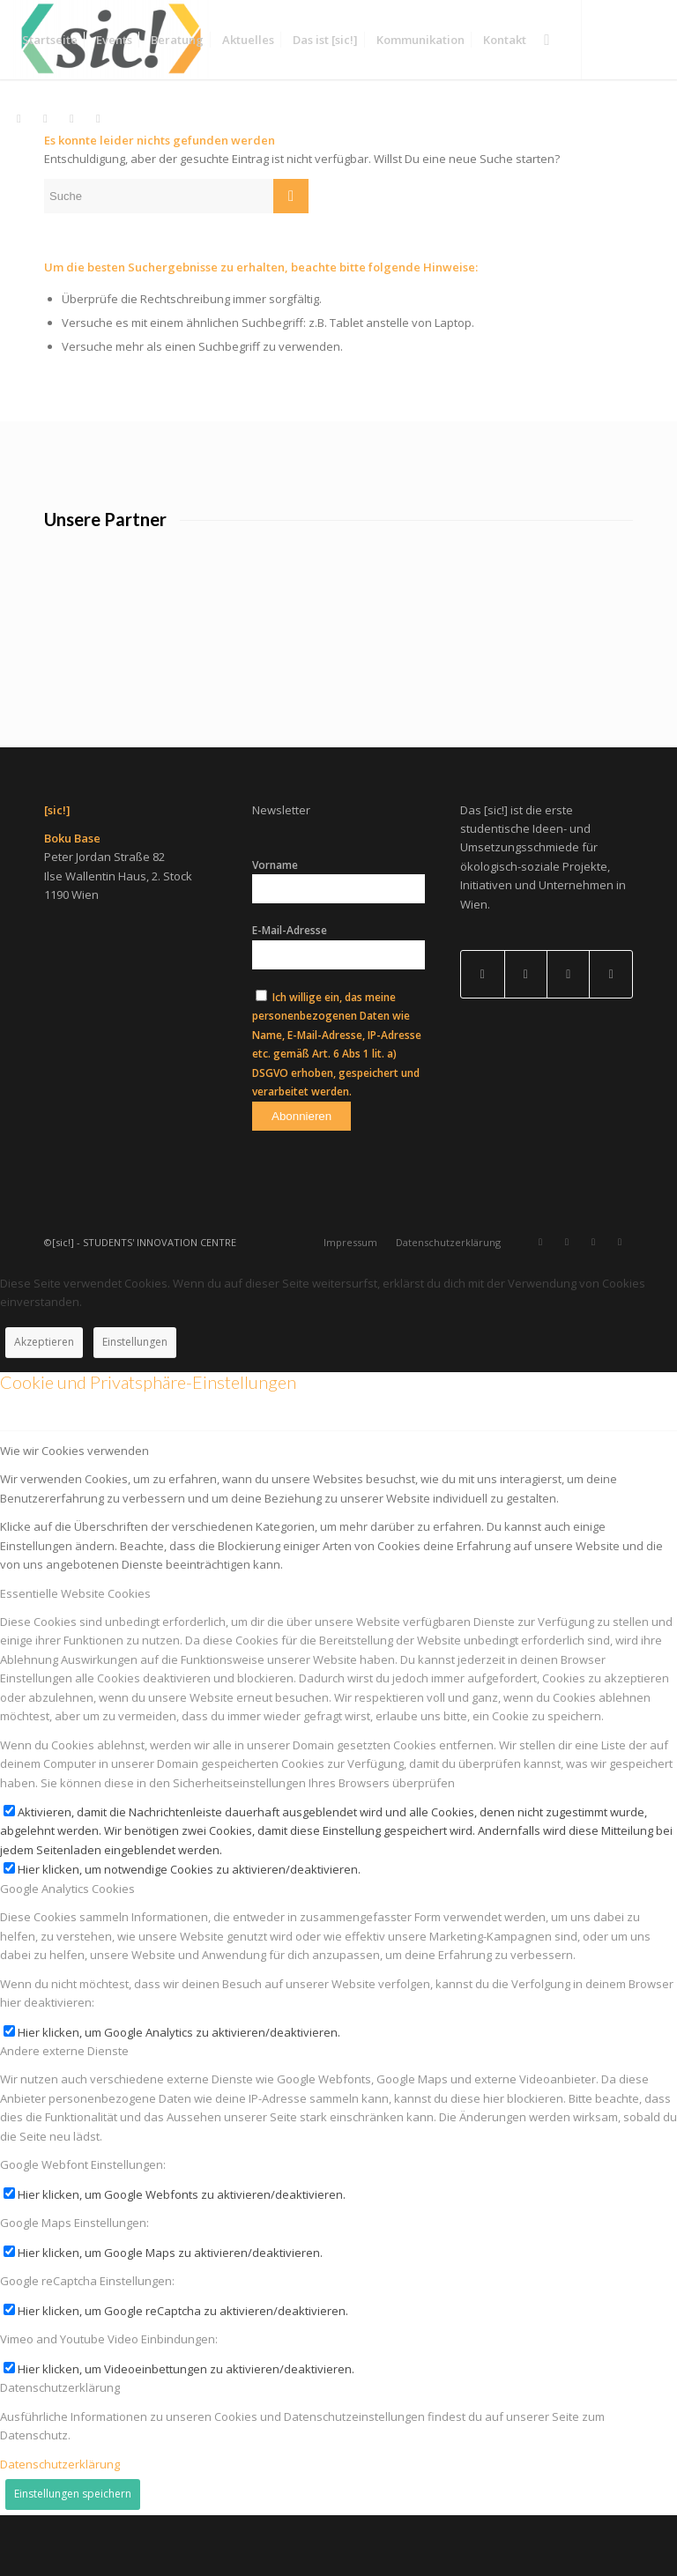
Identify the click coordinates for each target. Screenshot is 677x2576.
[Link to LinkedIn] (526, 1035)
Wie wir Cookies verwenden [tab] (74, 1511)
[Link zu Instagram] (18, 118)
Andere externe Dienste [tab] (64, 2111)
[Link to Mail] (568, 1035)
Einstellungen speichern (72, 2554)
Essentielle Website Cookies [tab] (75, 1653)
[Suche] (546, 39)
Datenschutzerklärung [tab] (60, 2448)
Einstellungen (134, 1402)
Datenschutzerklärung (60, 2524)
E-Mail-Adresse (289, 991)
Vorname (275, 925)
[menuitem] (49, 39)
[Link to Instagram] (610, 1035)
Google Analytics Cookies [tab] (67, 1949)
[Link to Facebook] (482, 1035)
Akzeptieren (44, 1402)
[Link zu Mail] (98, 118)
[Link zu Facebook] (71, 118)
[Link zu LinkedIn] (45, 118)
